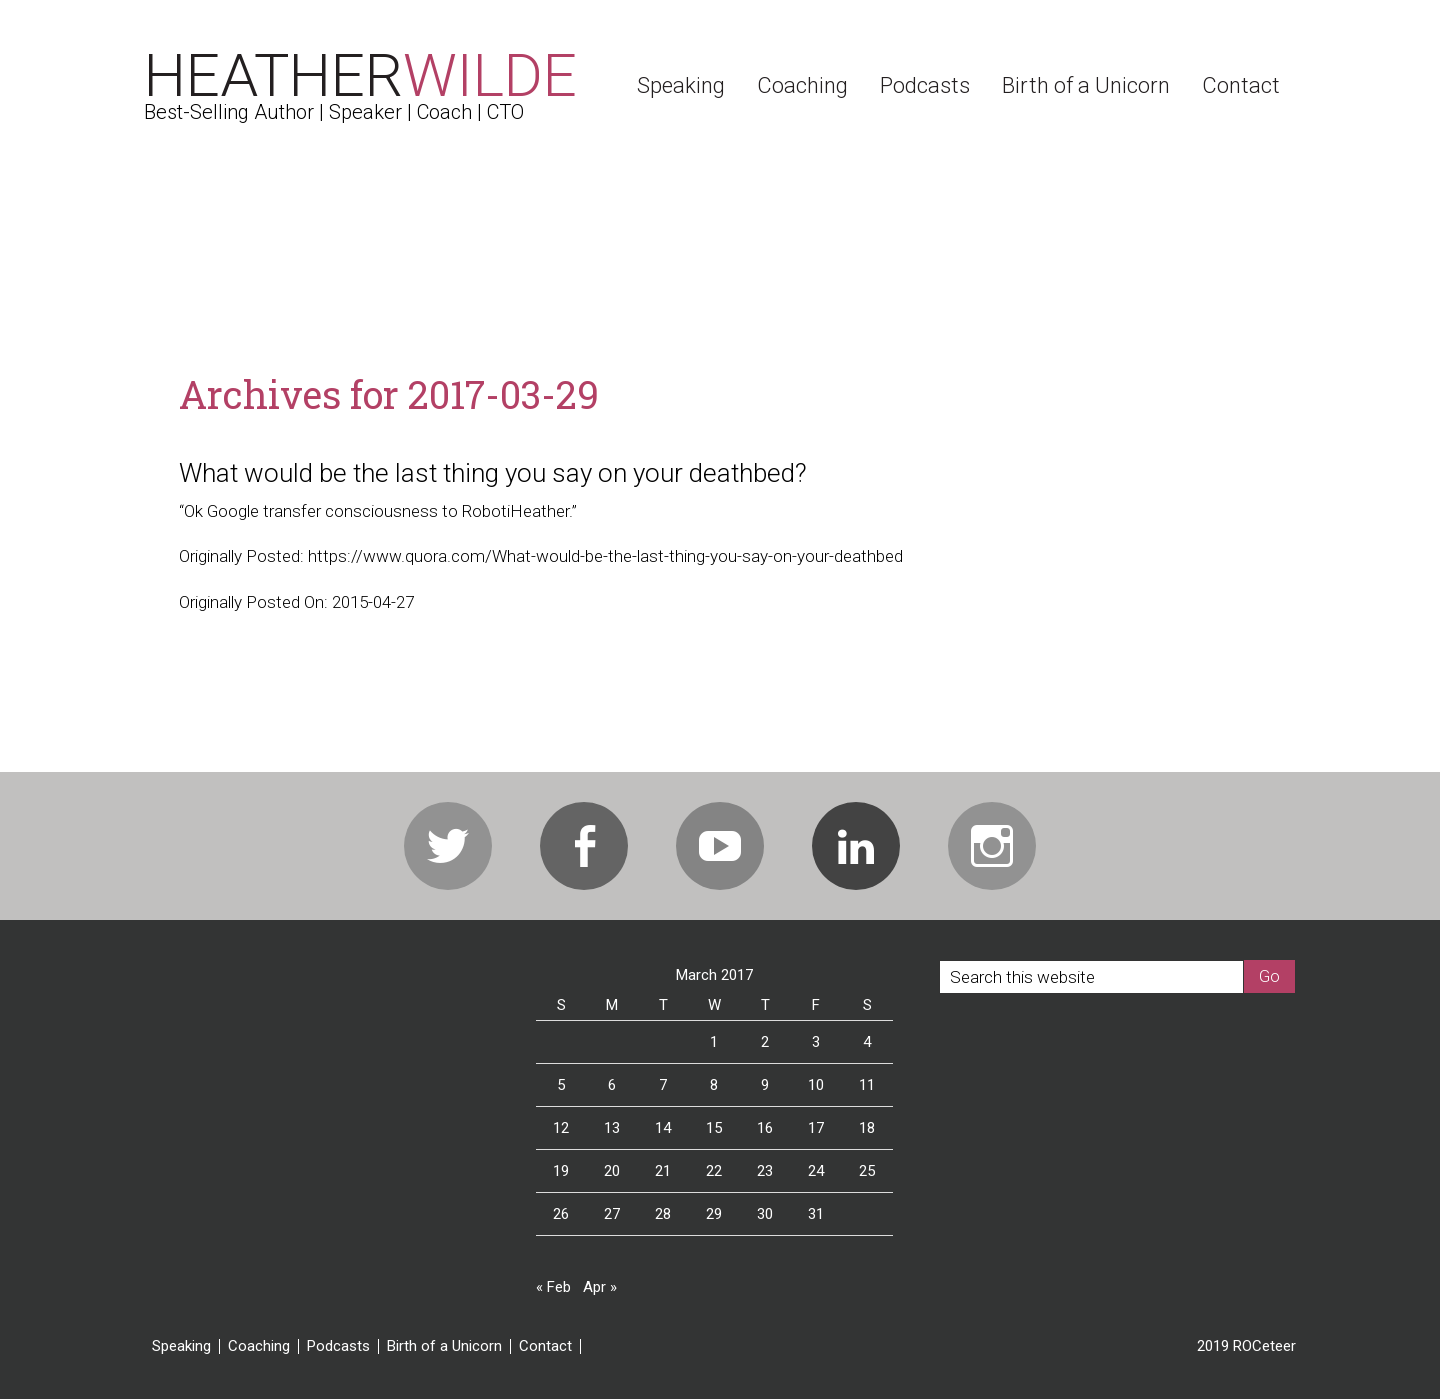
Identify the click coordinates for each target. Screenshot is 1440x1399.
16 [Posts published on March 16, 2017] (765, 1128)
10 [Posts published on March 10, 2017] (816, 1085)
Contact (545, 1346)
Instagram (992, 846)
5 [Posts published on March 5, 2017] (561, 1085)
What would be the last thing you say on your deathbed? (493, 473)
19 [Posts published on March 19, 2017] (561, 1171)
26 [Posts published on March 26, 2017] (561, 1214)
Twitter (448, 846)
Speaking (181, 1346)
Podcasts (338, 1346)
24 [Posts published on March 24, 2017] (816, 1171)
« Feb (553, 1287)
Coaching (259, 1346)
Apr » (600, 1287)
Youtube (720, 846)
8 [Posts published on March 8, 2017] (714, 1085)
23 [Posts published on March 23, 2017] (765, 1171)
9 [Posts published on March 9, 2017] (765, 1085)
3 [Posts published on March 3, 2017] (816, 1042)
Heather (360, 75)
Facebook (584, 846)
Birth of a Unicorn (444, 1346)
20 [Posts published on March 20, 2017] (612, 1171)
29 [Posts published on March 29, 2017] (714, 1214)
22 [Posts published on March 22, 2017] (714, 1171)
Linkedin (856, 846)
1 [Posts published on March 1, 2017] (714, 1042)
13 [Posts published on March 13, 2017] (612, 1128)
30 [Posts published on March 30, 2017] (765, 1214)
